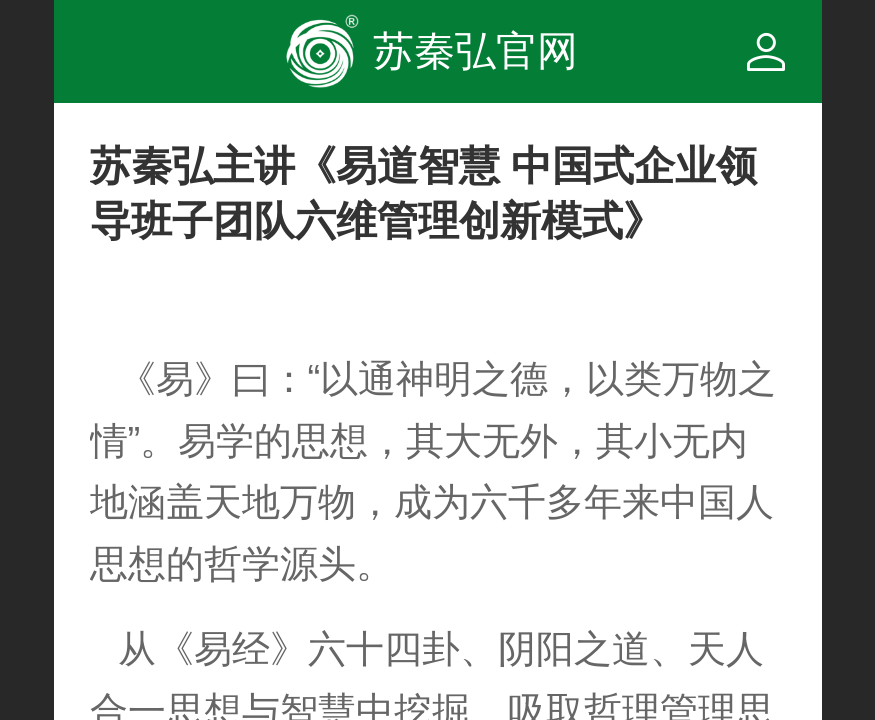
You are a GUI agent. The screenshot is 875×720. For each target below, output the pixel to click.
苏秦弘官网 (475, 51)
